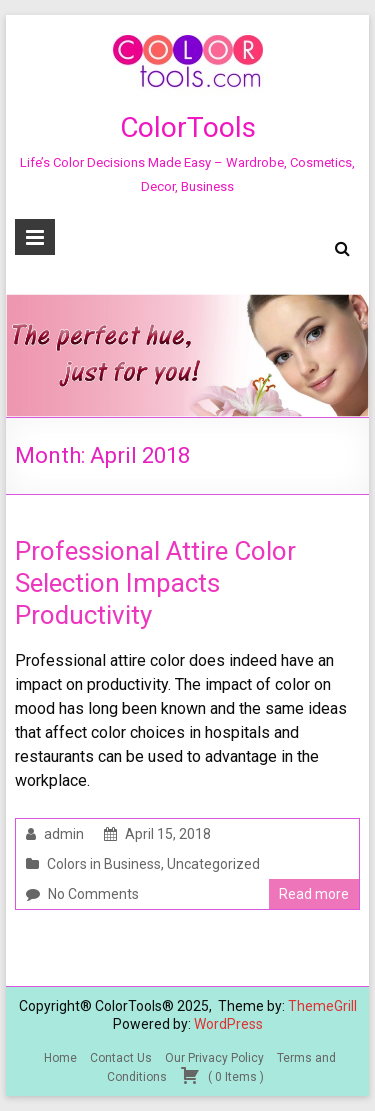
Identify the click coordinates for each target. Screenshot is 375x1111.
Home (60, 1058)
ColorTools (188, 127)
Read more (314, 894)
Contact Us (121, 1058)
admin (64, 834)
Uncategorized (213, 864)
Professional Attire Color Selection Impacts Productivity (155, 583)
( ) (222, 1074)
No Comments (93, 894)
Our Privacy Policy (214, 1058)
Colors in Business (104, 864)
